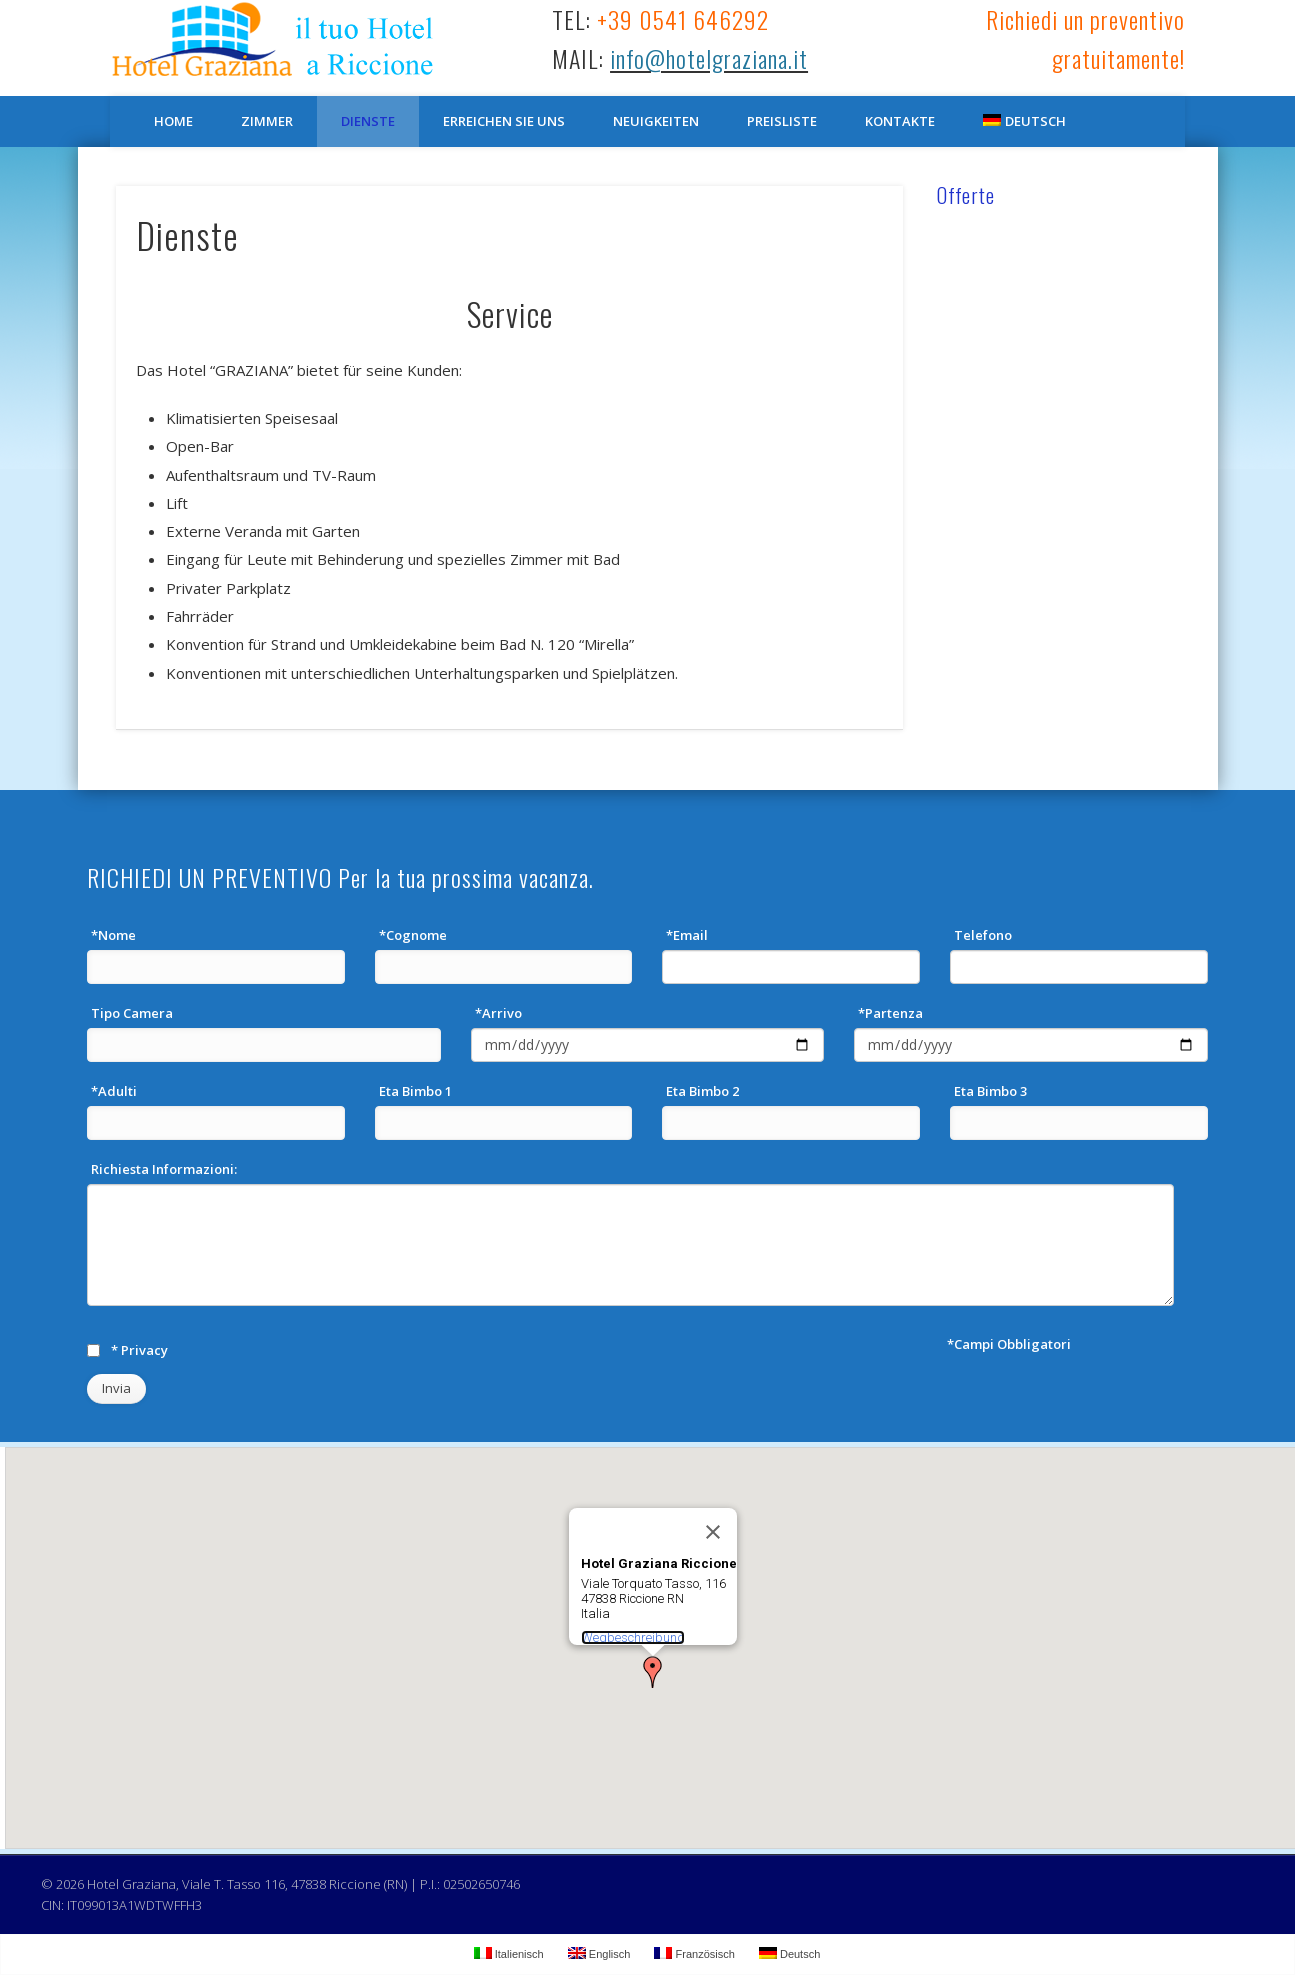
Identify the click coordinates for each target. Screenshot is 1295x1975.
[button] (653, 1672)
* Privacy (139, 1350)
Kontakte (900, 121)
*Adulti (114, 1091)
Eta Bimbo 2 (702, 1091)
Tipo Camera (132, 1013)
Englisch (599, 1953)
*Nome (113, 935)
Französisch (694, 1953)
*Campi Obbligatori (1009, 1344)
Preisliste (782, 121)
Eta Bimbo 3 (990, 1091)
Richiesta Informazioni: (164, 1169)
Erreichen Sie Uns (504, 121)
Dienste (368, 121)
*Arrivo (498, 1013)
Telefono (983, 935)
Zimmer (267, 121)
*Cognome (413, 935)
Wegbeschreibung (633, 1637)
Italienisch (509, 1953)
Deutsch (1024, 121)
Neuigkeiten (656, 121)
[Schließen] (713, 1532)
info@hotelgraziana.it (709, 58)
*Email (687, 935)
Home (173, 121)
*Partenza (890, 1013)
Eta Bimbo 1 (415, 1091)
